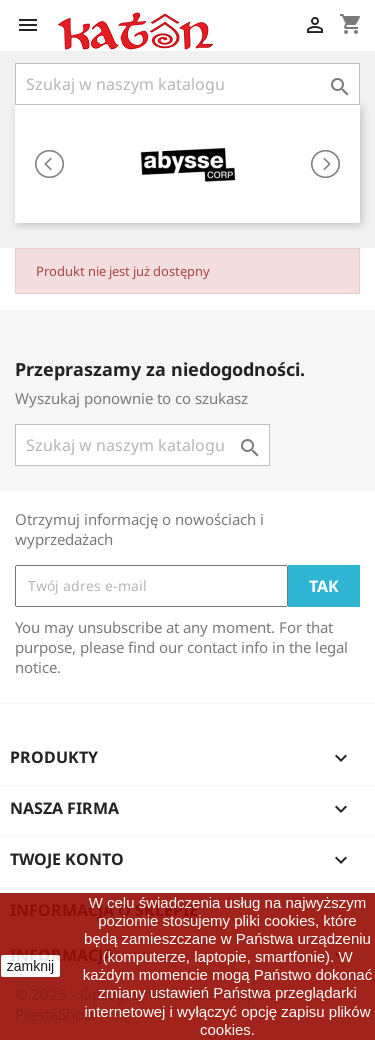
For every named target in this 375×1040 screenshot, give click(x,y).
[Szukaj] (187, 84)
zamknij (30, 966)
